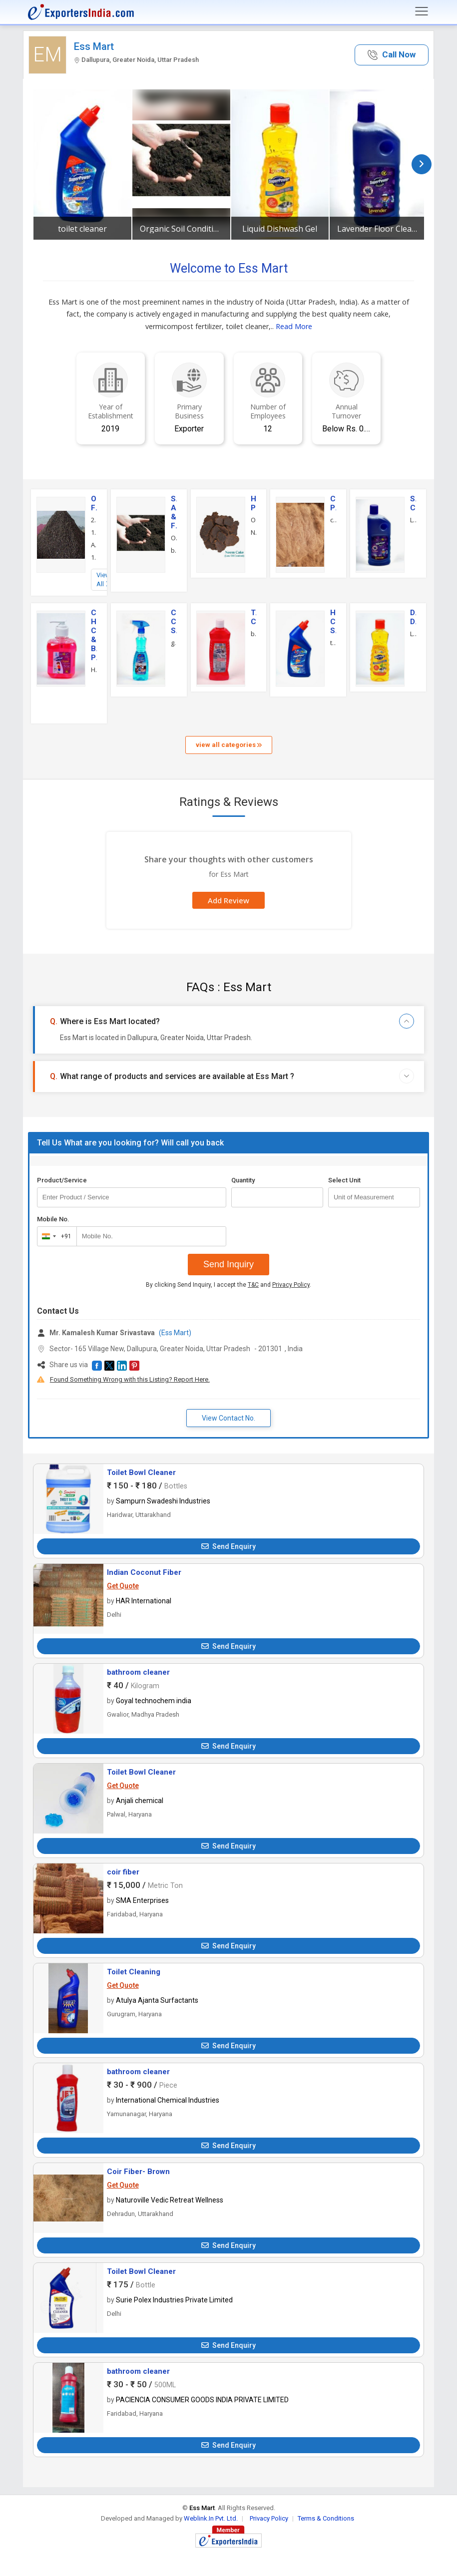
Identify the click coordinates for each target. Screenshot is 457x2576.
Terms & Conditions (326, 2518)
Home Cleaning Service (333, 621)
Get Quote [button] (123, 1586)
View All (103, 579)
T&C (253, 1284)
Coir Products (333, 503)
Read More (294, 326)
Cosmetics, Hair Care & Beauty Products (94, 635)
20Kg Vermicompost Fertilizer (94, 519)
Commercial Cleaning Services (174, 621)
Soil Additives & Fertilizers (174, 512)
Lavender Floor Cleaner (378, 228)
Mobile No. (53, 1219)
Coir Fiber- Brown (138, 2171)
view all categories (229, 744)
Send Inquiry (228, 1264)
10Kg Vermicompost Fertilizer (94, 557)
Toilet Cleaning (133, 1971)
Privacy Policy (291, 1284)
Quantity (243, 1180)
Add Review (228, 900)
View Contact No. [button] (228, 1418)
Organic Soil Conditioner (181, 228)
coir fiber (123, 1871)
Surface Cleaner (413, 503)
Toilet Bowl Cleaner (141, 1472)
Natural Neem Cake (254, 532)
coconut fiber (333, 519)
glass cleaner (174, 642)
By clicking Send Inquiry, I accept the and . (228, 1284)
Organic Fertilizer (94, 503)
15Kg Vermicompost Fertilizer (94, 532)
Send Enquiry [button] (228, 1546)
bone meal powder (174, 550)
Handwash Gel (94, 669)
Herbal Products (254, 503)
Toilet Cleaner (254, 617)
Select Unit (344, 1180)
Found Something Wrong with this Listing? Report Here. (130, 1379)
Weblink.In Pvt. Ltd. (211, 2518)
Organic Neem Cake (254, 519)
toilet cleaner (82, 228)
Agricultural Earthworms (94, 544)
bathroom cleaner (254, 633)
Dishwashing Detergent (413, 617)
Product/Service (62, 1180)
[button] (391, 55)
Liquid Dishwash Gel (279, 228)
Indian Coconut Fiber (144, 1572)
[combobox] (54, 1236)
